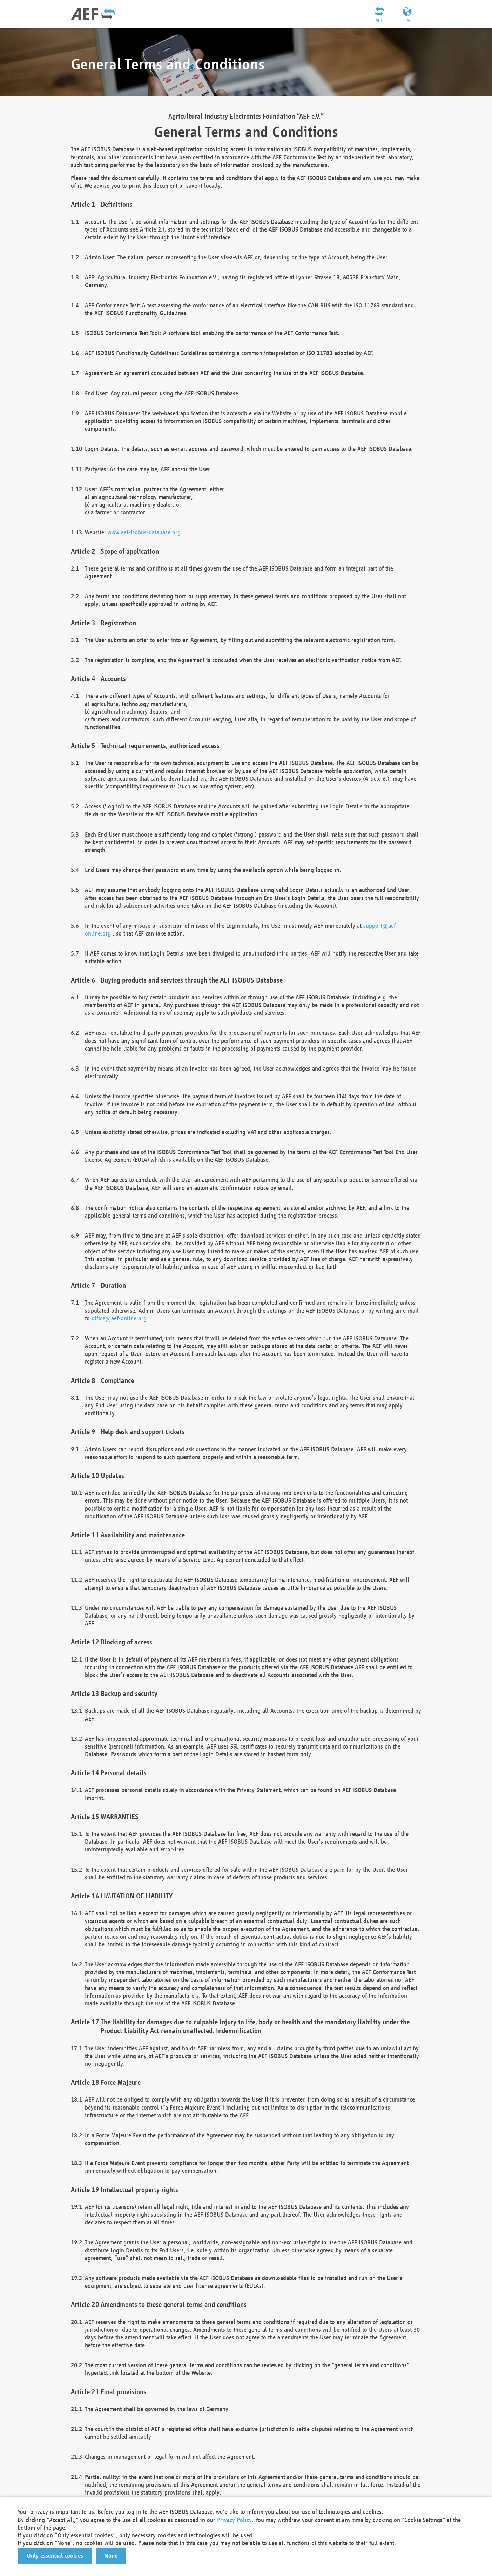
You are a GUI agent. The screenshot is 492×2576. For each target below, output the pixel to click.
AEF (379, 20)
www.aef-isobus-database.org (144, 532)
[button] (55, 2556)
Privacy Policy (234, 2519)
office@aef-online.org (119, 1318)
